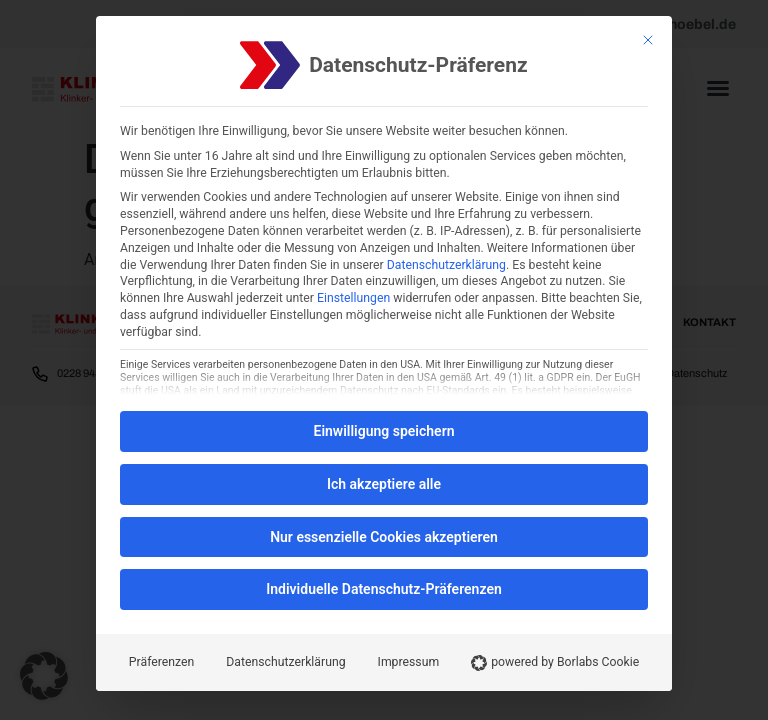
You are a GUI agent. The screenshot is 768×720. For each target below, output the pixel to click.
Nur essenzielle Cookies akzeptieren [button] (384, 537)
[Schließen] (648, 40)
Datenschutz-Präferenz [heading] (418, 65)
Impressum (409, 662)
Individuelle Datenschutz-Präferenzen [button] (384, 589)
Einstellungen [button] (353, 298)
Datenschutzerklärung (446, 265)
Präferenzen (161, 662)
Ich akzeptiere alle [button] (384, 484)
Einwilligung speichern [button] (383, 431)
